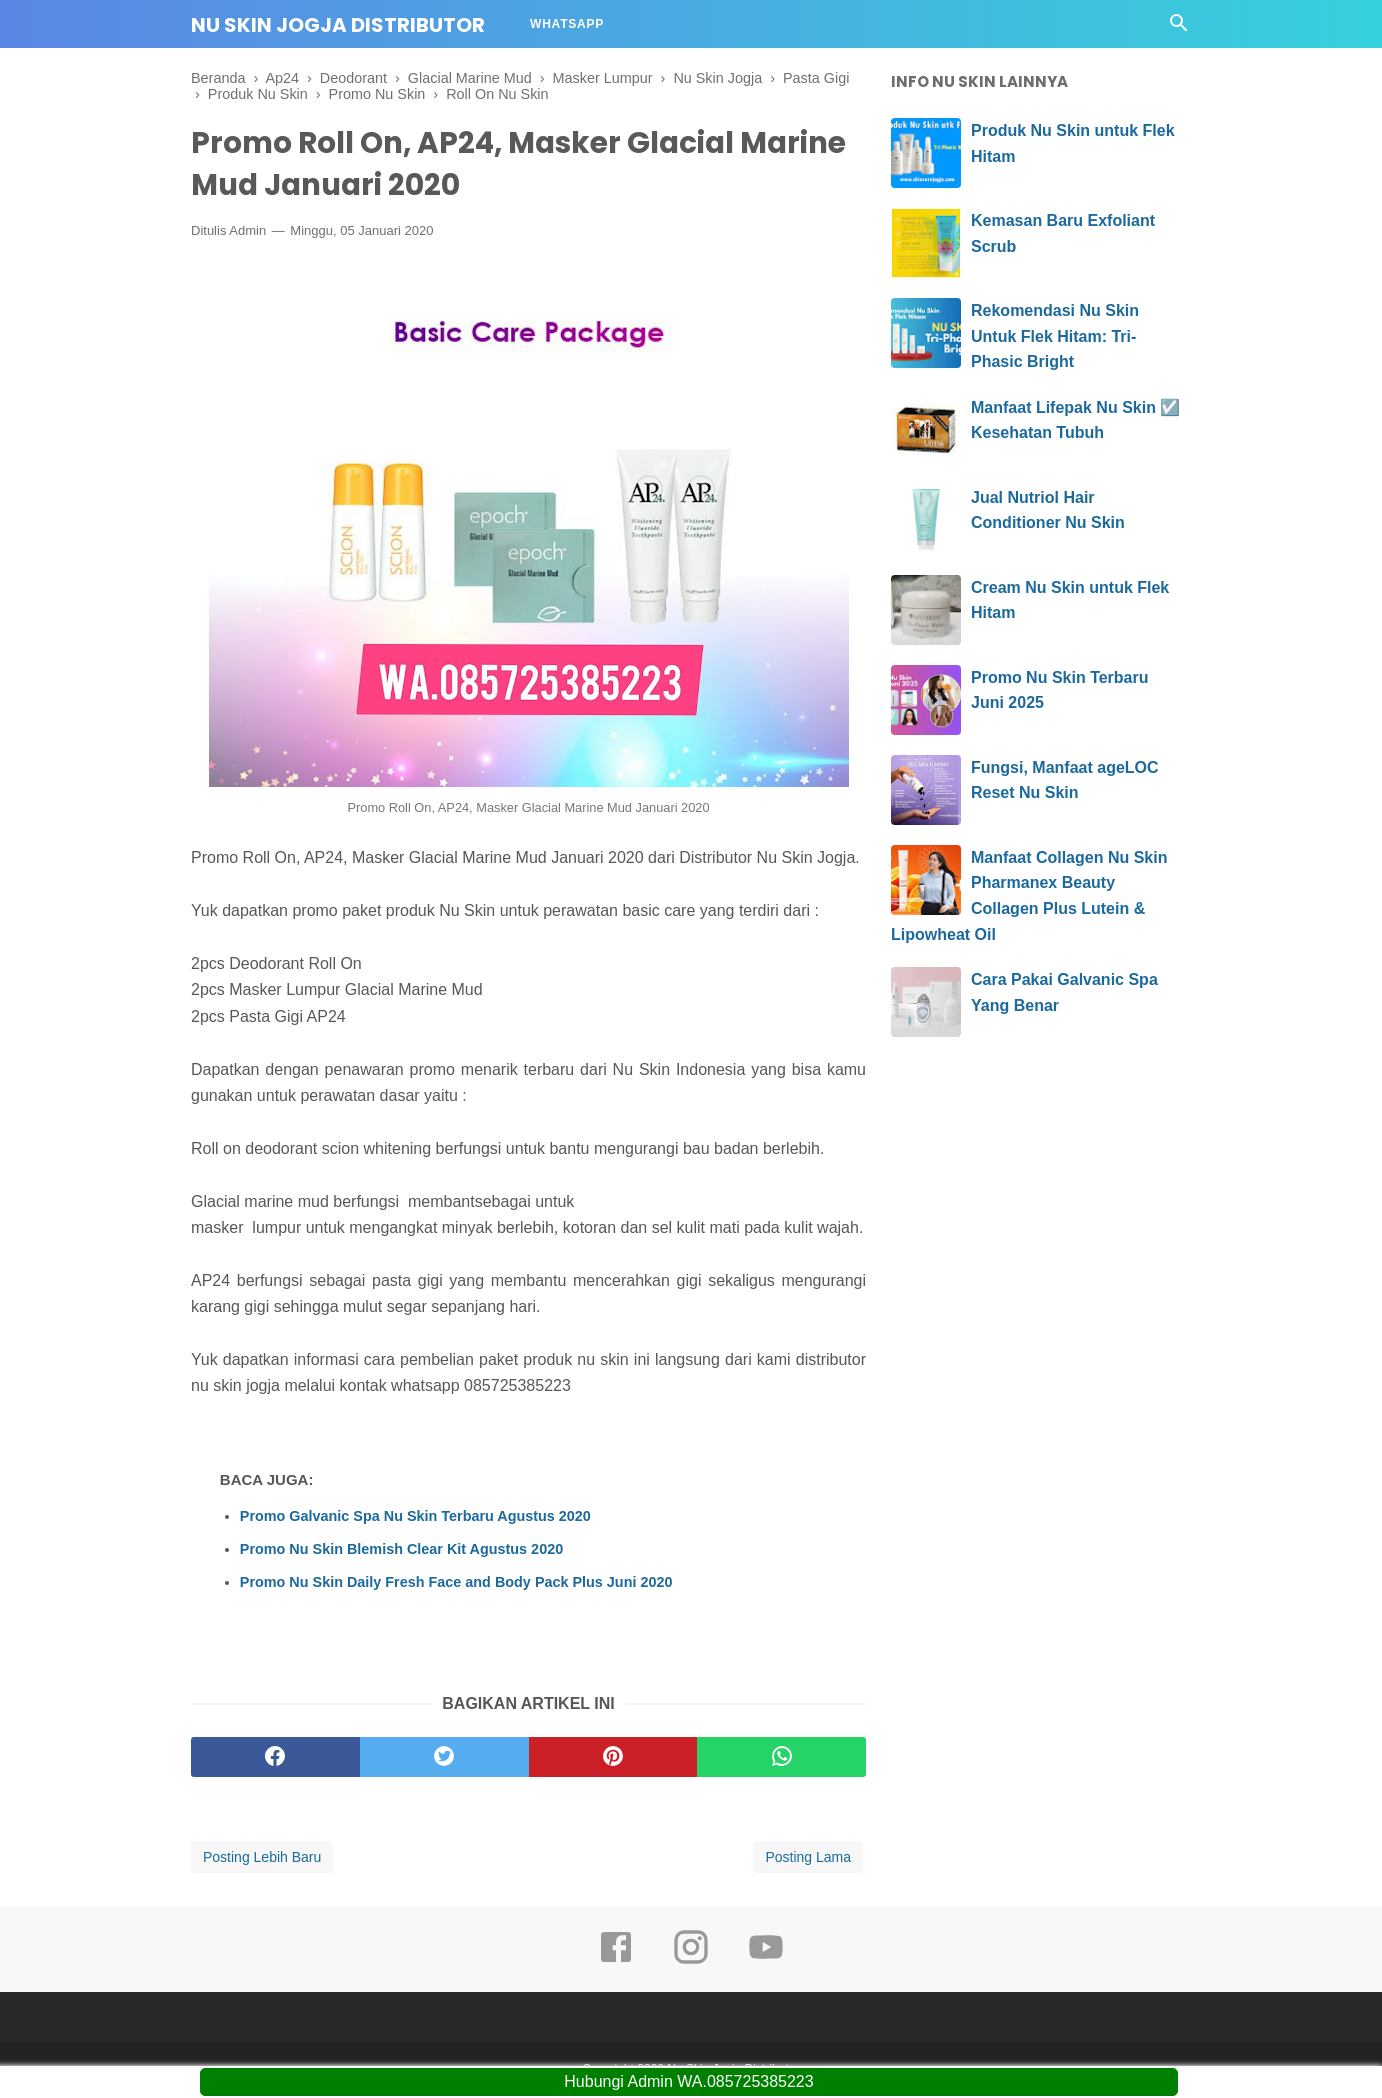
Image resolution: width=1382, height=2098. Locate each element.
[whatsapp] (781, 1759)
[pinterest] (613, 1759)
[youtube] (766, 1963)
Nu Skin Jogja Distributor (338, 25)
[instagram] (691, 1963)
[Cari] (1179, 28)
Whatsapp (567, 24)
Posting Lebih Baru (262, 1859)
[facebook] (275, 1759)
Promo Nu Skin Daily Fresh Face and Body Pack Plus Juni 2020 (456, 1583)
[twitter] (444, 1759)
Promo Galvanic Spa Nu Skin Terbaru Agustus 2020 (415, 1517)
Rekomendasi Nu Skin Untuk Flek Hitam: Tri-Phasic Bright (1055, 336)
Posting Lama (808, 1859)
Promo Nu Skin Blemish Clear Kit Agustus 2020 (401, 1550)
